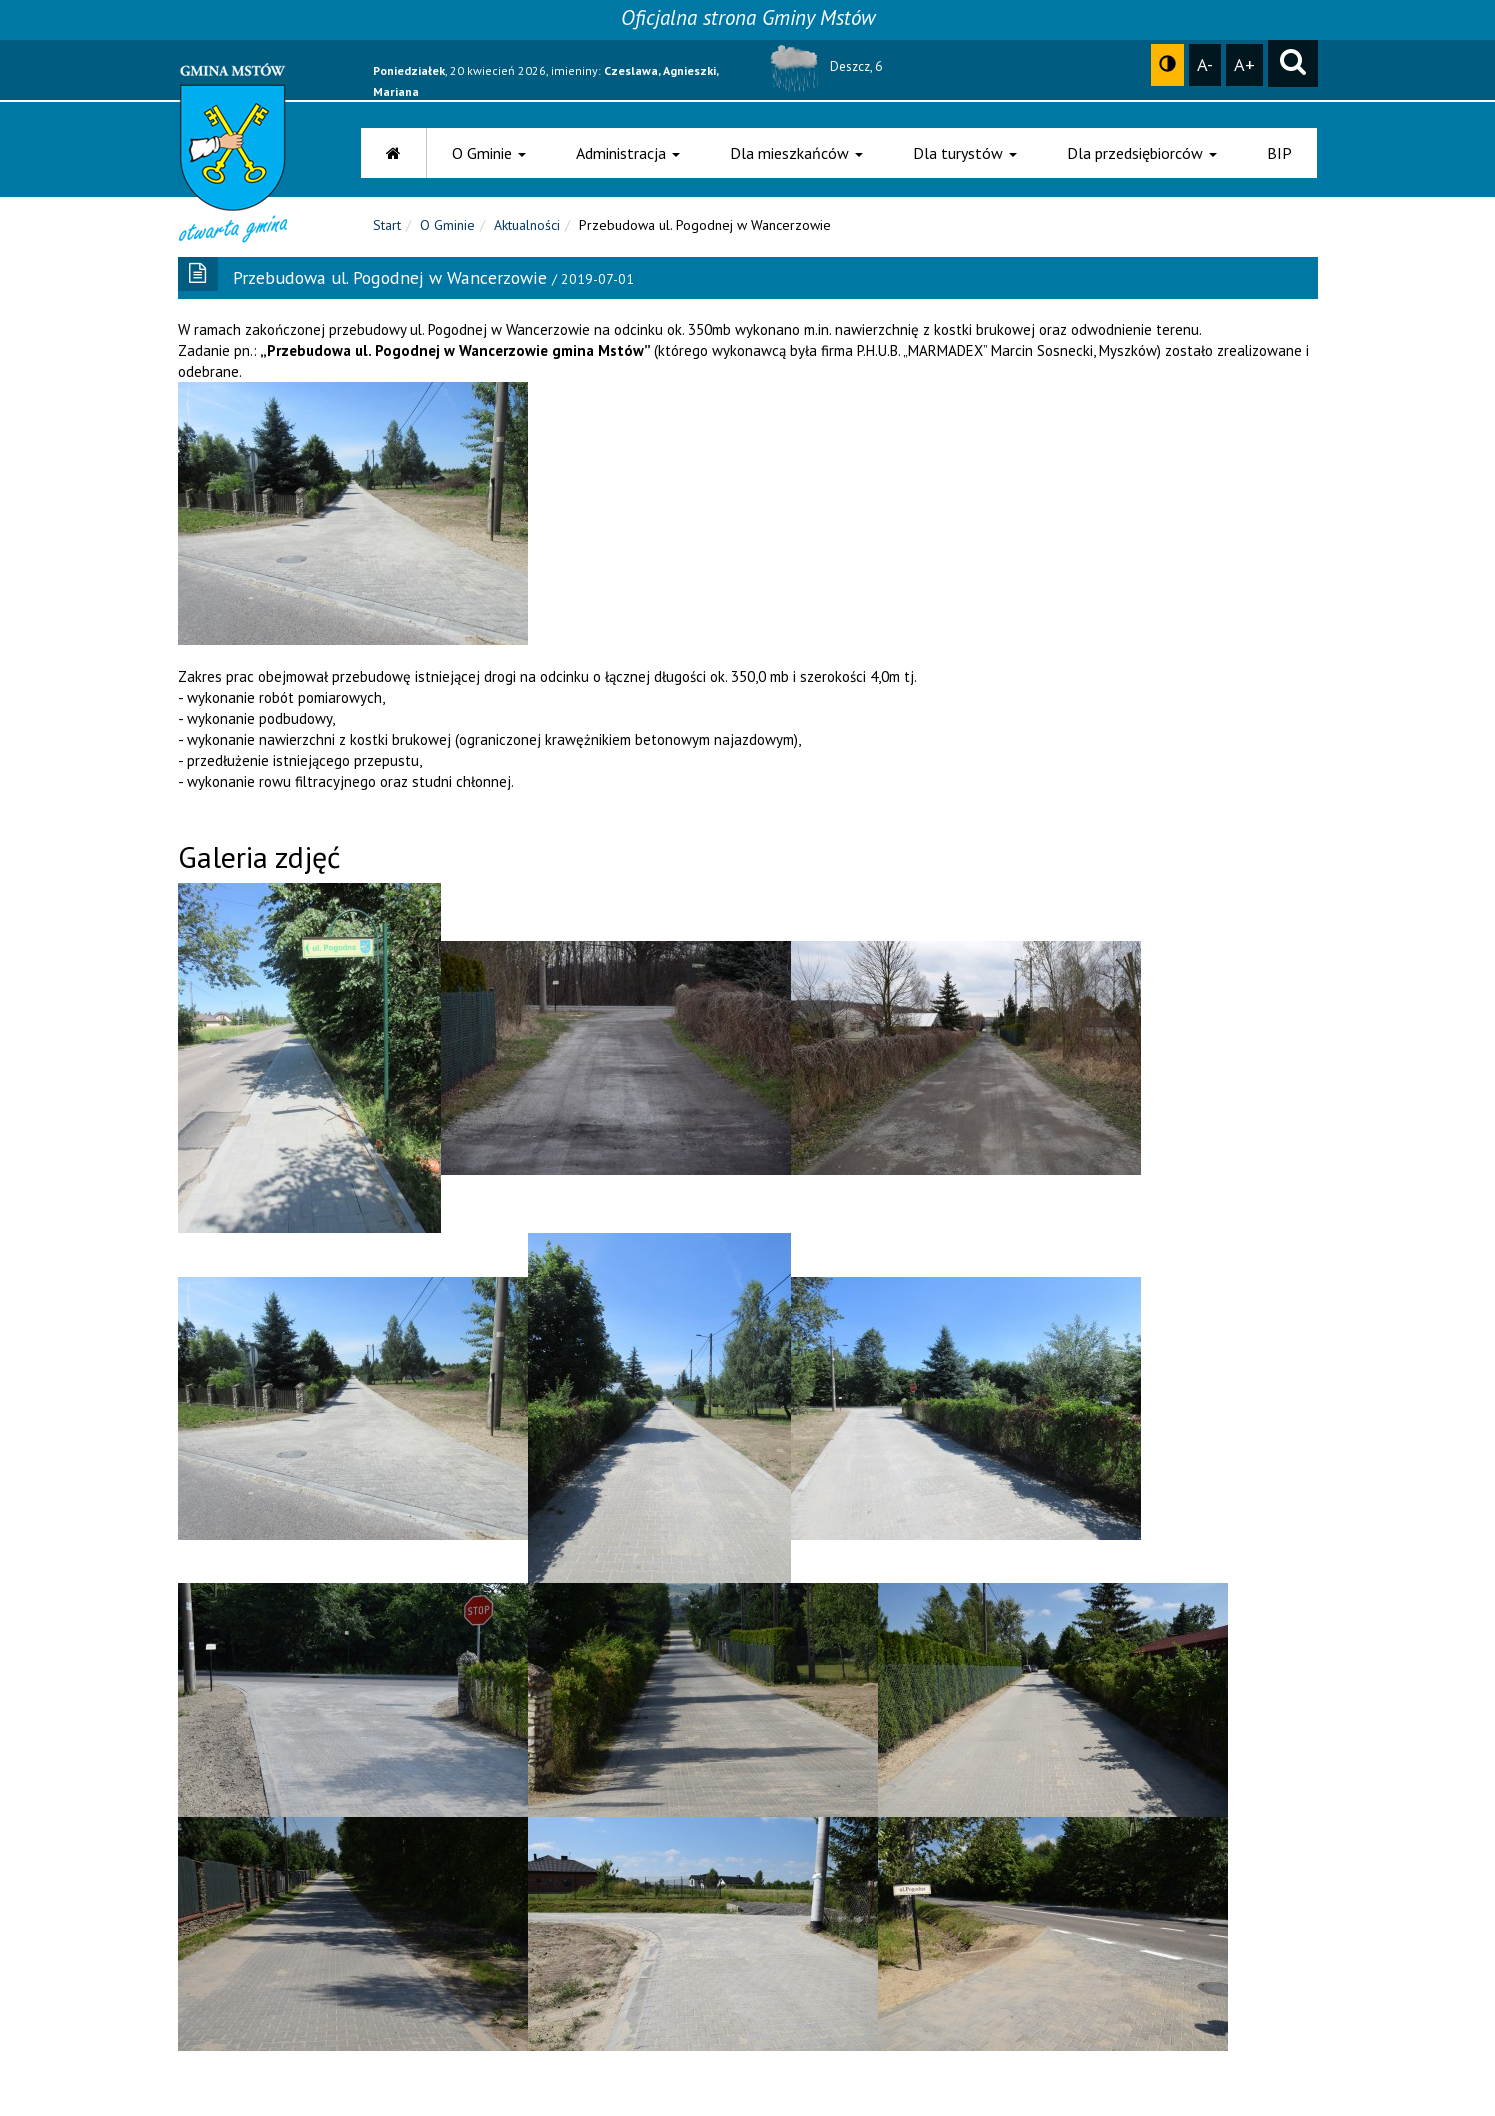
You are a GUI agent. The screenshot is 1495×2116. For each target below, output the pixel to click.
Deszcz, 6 (822, 66)
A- (1205, 64)
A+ (1244, 64)
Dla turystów (965, 153)
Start (387, 230)
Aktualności (527, 230)
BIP (1279, 153)
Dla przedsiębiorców (1142, 153)
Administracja (628, 153)
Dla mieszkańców (796, 153)
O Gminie (489, 153)
